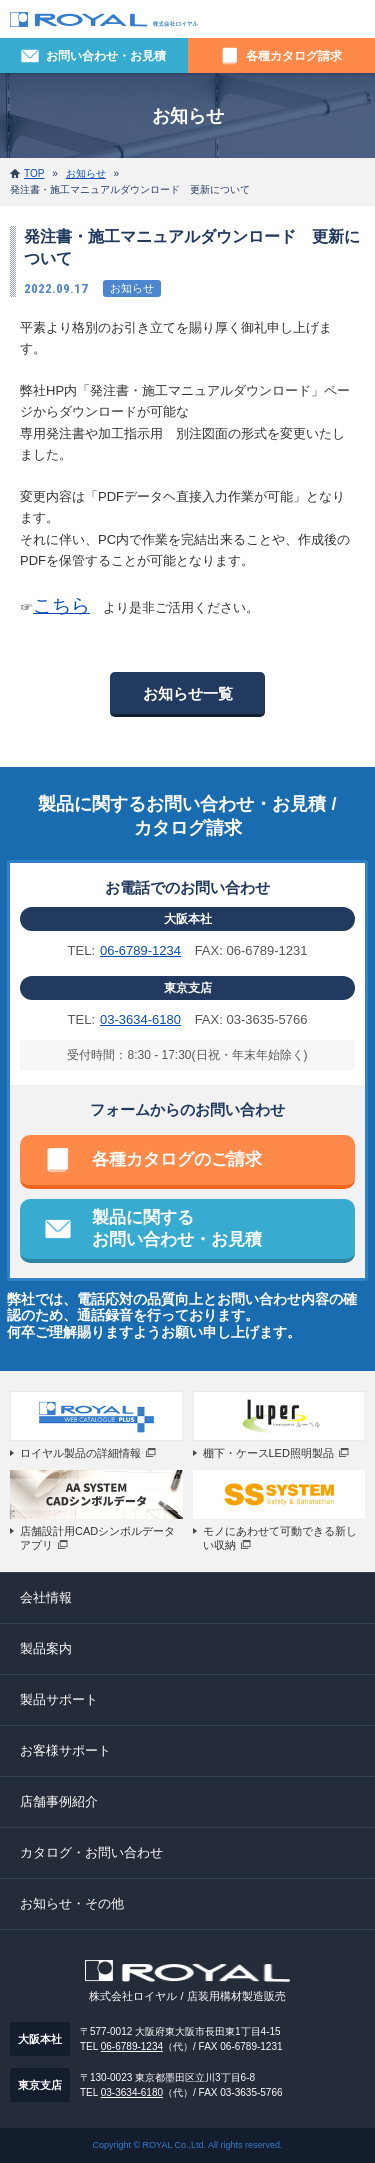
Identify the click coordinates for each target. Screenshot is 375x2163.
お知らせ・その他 (72, 1903)
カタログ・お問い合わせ (91, 1852)
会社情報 (46, 1597)
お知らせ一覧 (188, 693)
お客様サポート (65, 1750)
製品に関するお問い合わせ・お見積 (177, 1228)
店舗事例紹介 (59, 1801)
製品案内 (46, 1648)
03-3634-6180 (140, 1019)
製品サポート (59, 1699)
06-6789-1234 (140, 950)
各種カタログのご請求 (177, 1159)
